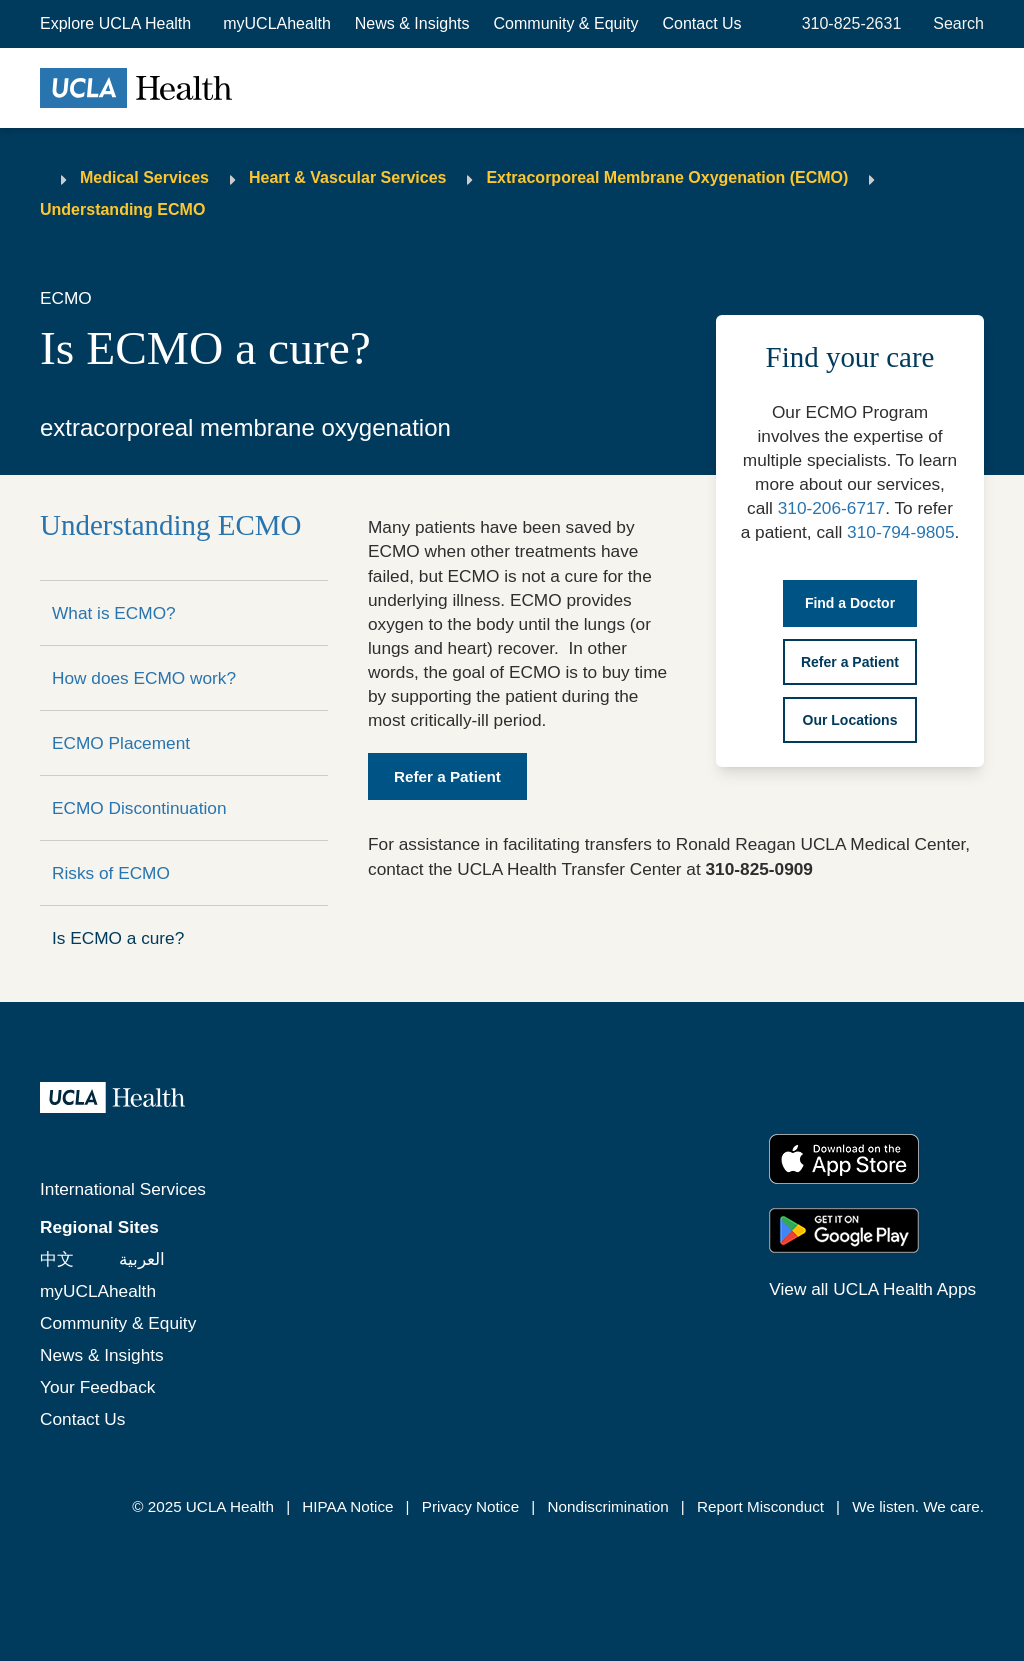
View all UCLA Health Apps (872, 1289)
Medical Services (144, 177)
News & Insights (412, 23)
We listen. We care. (918, 1506)
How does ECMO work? (144, 678)
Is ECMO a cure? (118, 938)
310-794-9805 (900, 532)
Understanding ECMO (122, 209)
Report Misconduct (760, 1506)
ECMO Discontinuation (139, 808)
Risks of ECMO (111, 873)
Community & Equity (566, 23)
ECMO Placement (121, 743)
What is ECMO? (114, 613)
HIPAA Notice (347, 1506)
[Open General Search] (954, 24)
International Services (123, 1189)
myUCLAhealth (277, 23)
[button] (117, 24)
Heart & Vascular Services (347, 177)
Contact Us (701, 23)
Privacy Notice (470, 1506)
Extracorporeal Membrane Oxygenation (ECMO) (667, 177)
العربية (142, 1259)
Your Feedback (97, 1387)
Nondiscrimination (607, 1506)
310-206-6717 (831, 508)
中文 (57, 1259)
